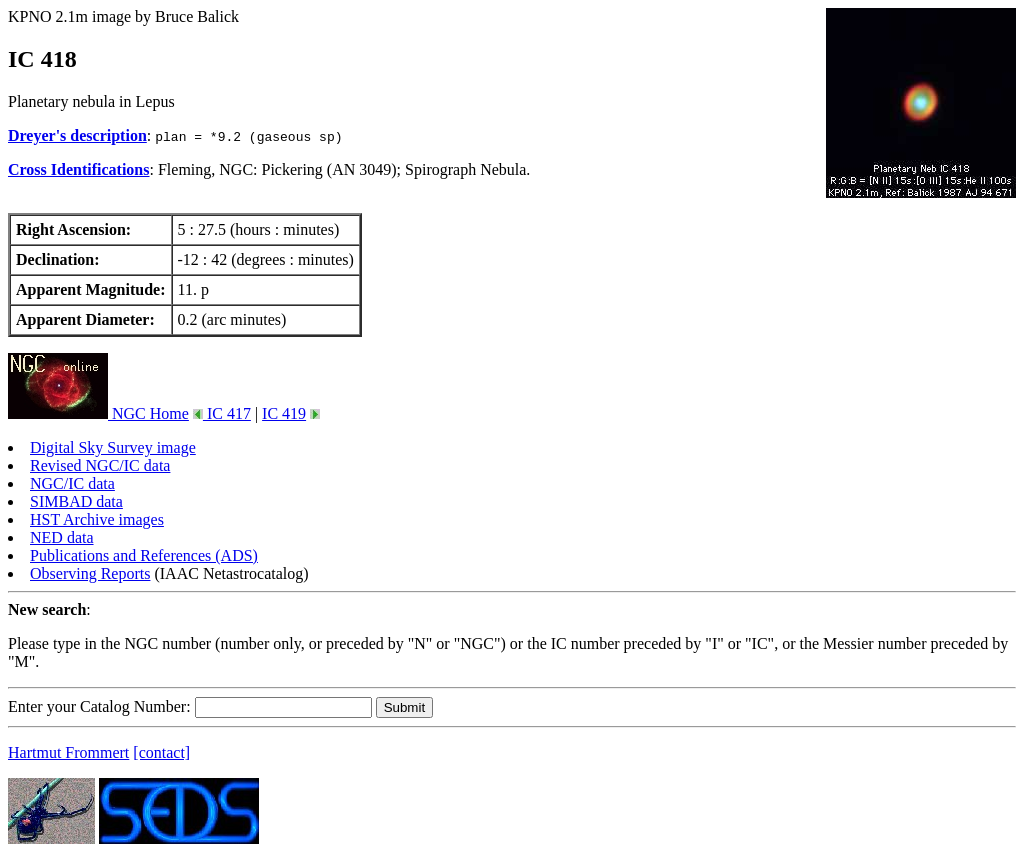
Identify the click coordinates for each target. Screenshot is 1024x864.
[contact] (161, 752)
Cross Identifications (79, 169)
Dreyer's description (77, 135)
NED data (62, 537)
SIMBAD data (76, 501)
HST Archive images (97, 519)
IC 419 (284, 413)
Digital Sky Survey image (113, 447)
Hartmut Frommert (68, 752)
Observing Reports (90, 573)
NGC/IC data (72, 483)
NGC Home (98, 413)
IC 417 (227, 413)
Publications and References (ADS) (144, 555)
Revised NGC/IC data (100, 465)
